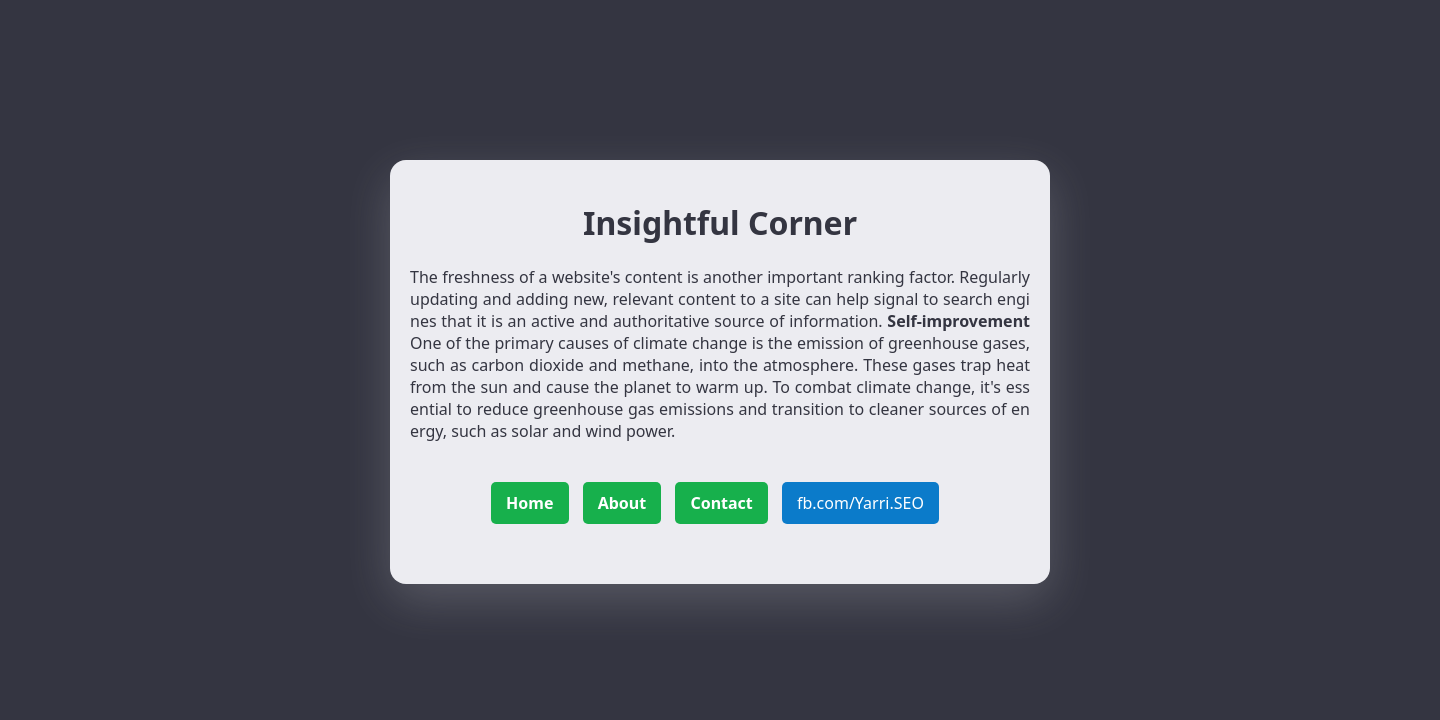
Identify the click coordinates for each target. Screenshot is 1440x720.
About (622, 503)
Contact (721, 503)
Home (529, 503)
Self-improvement (958, 321)
